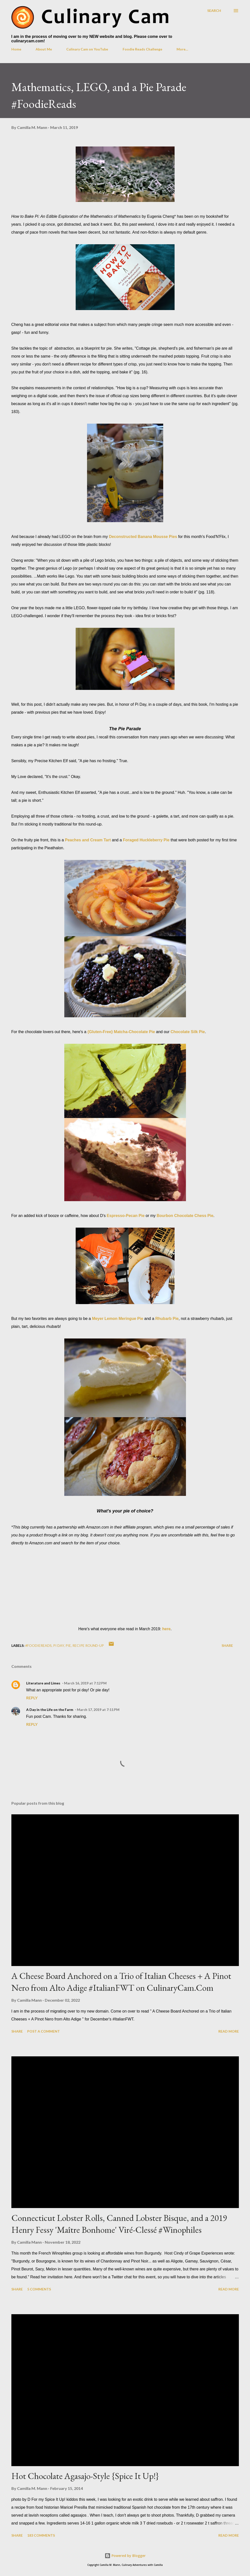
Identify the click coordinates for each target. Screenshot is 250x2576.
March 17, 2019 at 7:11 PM (98, 1709)
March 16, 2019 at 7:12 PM (85, 1683)
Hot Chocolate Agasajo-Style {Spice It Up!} (85, 2476)
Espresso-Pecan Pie (126, 1216)
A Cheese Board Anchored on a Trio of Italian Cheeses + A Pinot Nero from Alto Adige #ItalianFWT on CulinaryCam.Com (121, 1981)
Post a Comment (43, 2031)
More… (182, 49)
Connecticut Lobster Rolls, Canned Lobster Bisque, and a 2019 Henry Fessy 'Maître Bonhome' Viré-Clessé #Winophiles (119, 2224)
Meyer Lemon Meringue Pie (117, 1318)
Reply (32, 1697)
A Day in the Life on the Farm (49, 1709)
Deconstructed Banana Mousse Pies (143, 537)
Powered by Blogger (125, 2555)
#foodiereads (38, 1645)
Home (16, 49)
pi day (58, 1645)
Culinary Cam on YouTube (87, 49)
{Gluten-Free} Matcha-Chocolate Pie (121, 1032)
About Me (44, 49)
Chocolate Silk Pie (188, 1032)
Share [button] (227, 1645)
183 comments (41, 2535)
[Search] (214, 10)
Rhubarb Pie (167, 1318)
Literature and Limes (43, 1683)
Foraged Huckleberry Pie (146, 840)
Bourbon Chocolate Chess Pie (185, 1216)
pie (68, 1645)
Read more (228, 2031)
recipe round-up (88, 1645)
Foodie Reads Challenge (142, 49)
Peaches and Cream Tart (88, 840)
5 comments (39, 2289)
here (166, 1629)
